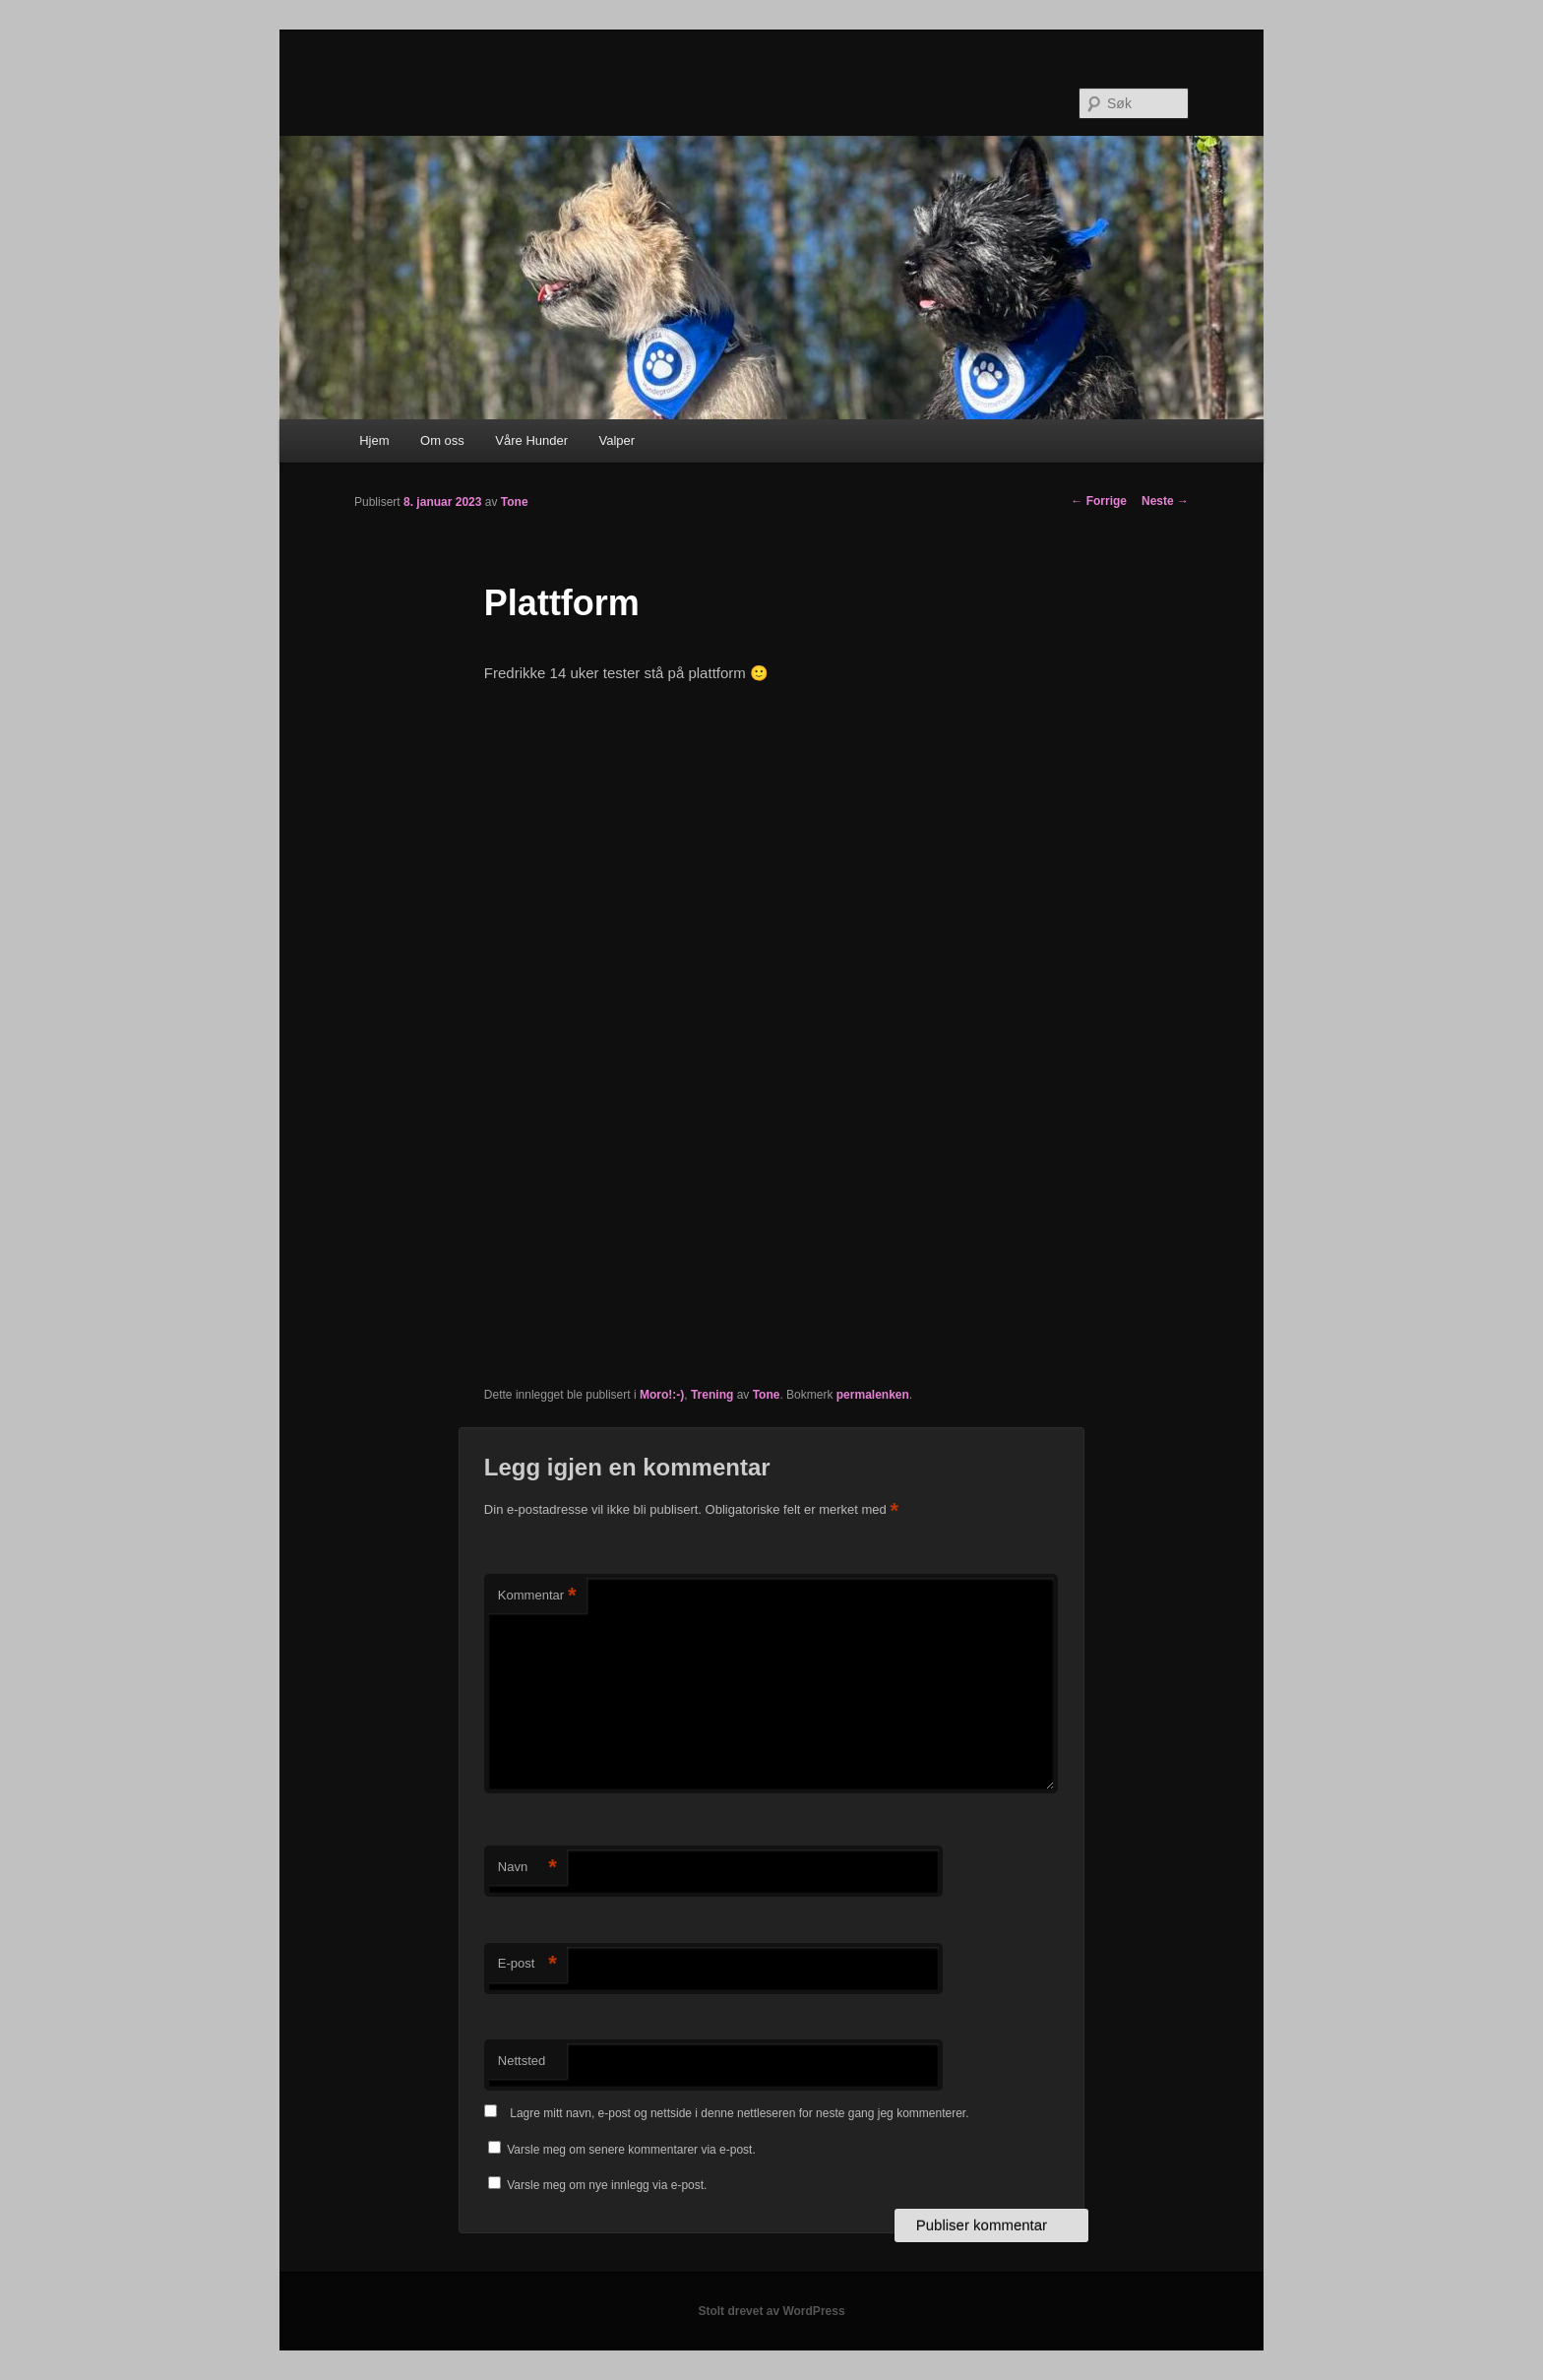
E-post (527, 1964)
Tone (514, 502)
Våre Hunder (531, 440)
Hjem (374, 440)
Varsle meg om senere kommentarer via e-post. (631, 2150)
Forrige (1099, 501)
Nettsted (521, 2060)
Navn (527, 1867)
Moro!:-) (662, 1395)
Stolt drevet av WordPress (771, 2311)
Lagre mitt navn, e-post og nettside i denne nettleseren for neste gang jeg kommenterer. (739, 2113)
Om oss (442, 440)
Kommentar (537, 1596)
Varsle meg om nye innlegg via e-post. (607, 2185)
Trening (712, 1395)
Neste (1165, 501)
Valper (617, 440)
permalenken (872, 1395)
